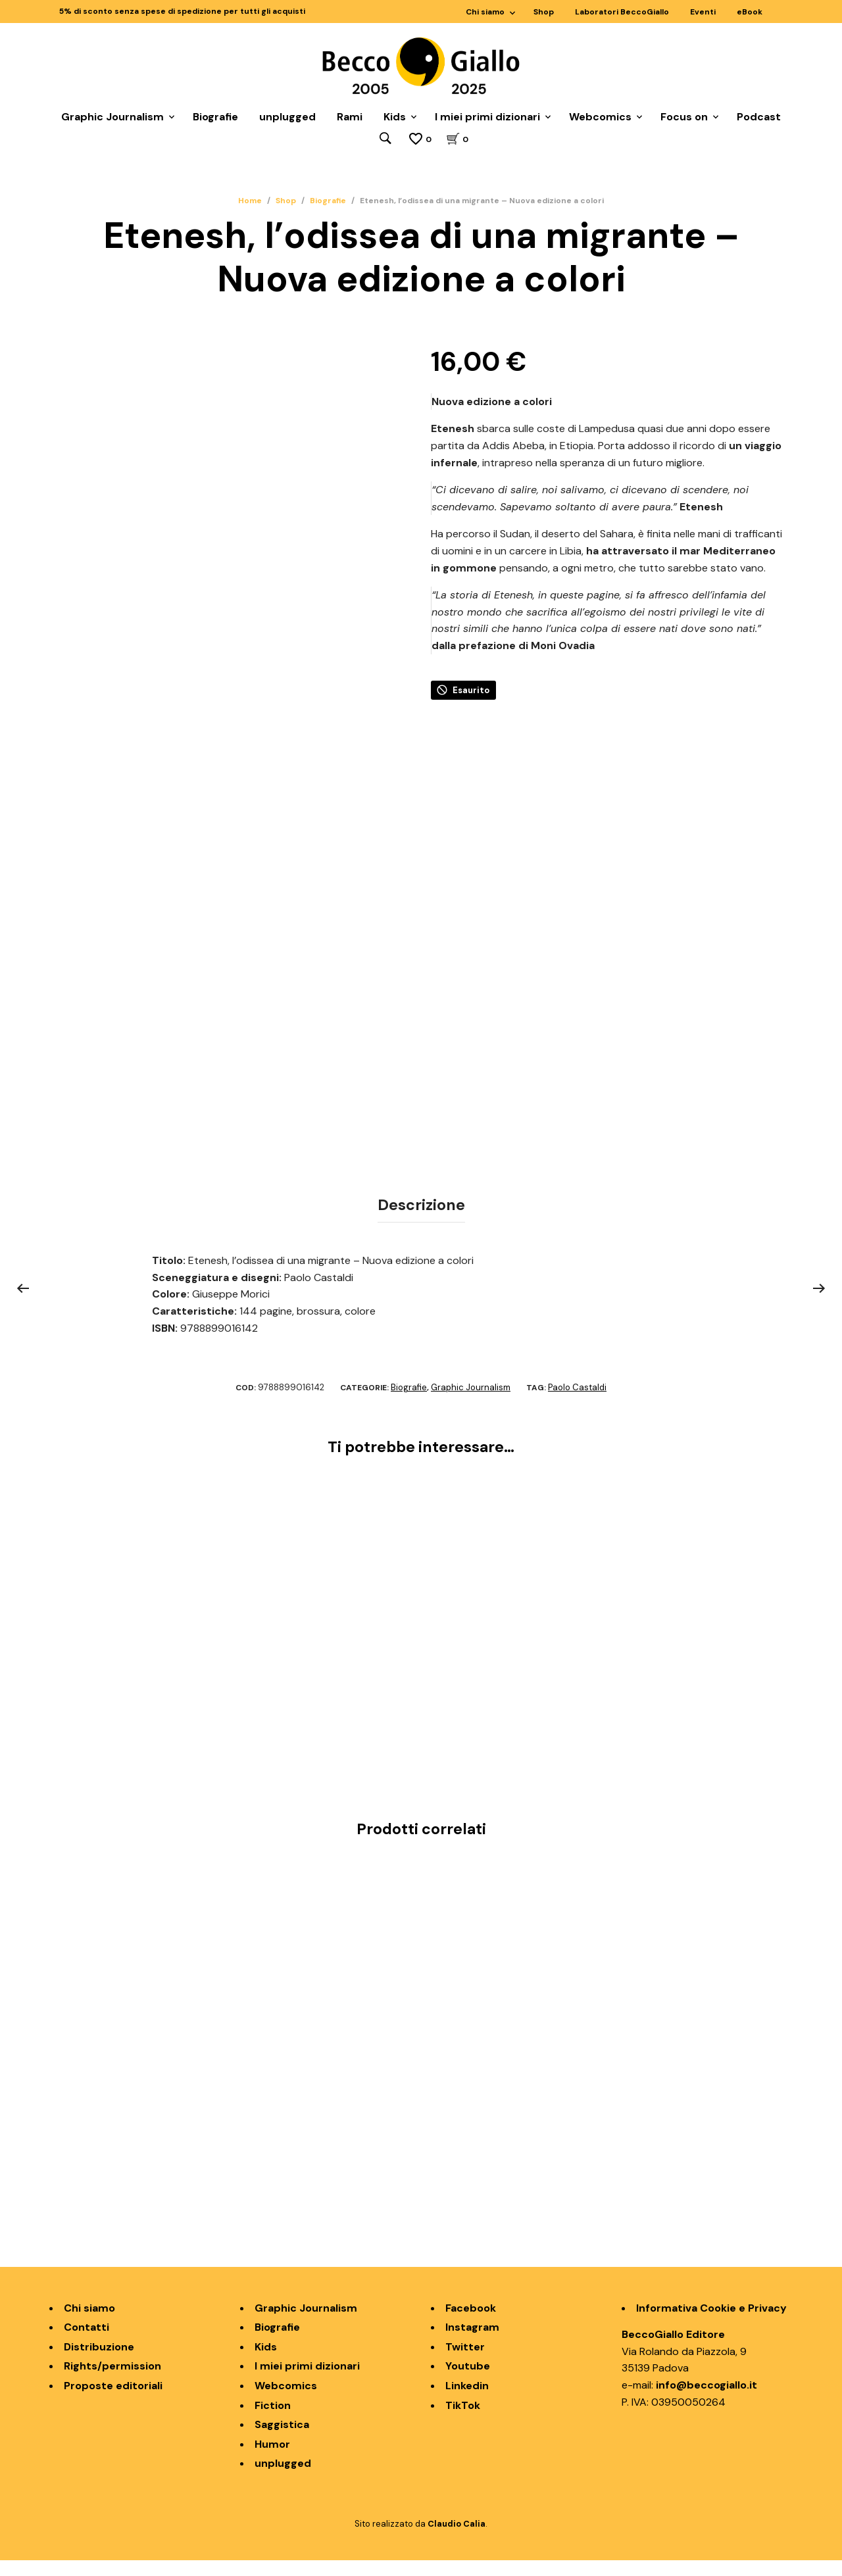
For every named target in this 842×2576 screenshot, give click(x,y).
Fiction (273, 2421)
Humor (272, 2460)
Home (250, 201)
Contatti (86, 2343)
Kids (395, 117)
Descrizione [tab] (421, 1222)
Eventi (703, 12)
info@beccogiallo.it (706, 2401)
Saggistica (282, 2440)
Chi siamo (485, 12)
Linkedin (467, 2401)
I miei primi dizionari (487, 117)
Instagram (472, 2343)
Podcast (759, 117)
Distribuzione (99, 2362)
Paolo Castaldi (577, 1403)
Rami (349, 117)
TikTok (462, 2421)
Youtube (467, 2382)
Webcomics (600, 117)
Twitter (465, 2362)
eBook (749, 12)
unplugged (287, 117)
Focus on (684, 117)
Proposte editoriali (113, 2401)
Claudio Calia (456, 2539)
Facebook (470, 2324)
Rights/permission (112, 2382)
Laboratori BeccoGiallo (622, 12)
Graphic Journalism (112, 117)
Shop (543, 12)
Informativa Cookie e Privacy (711, 2324)
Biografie (215, 117)
